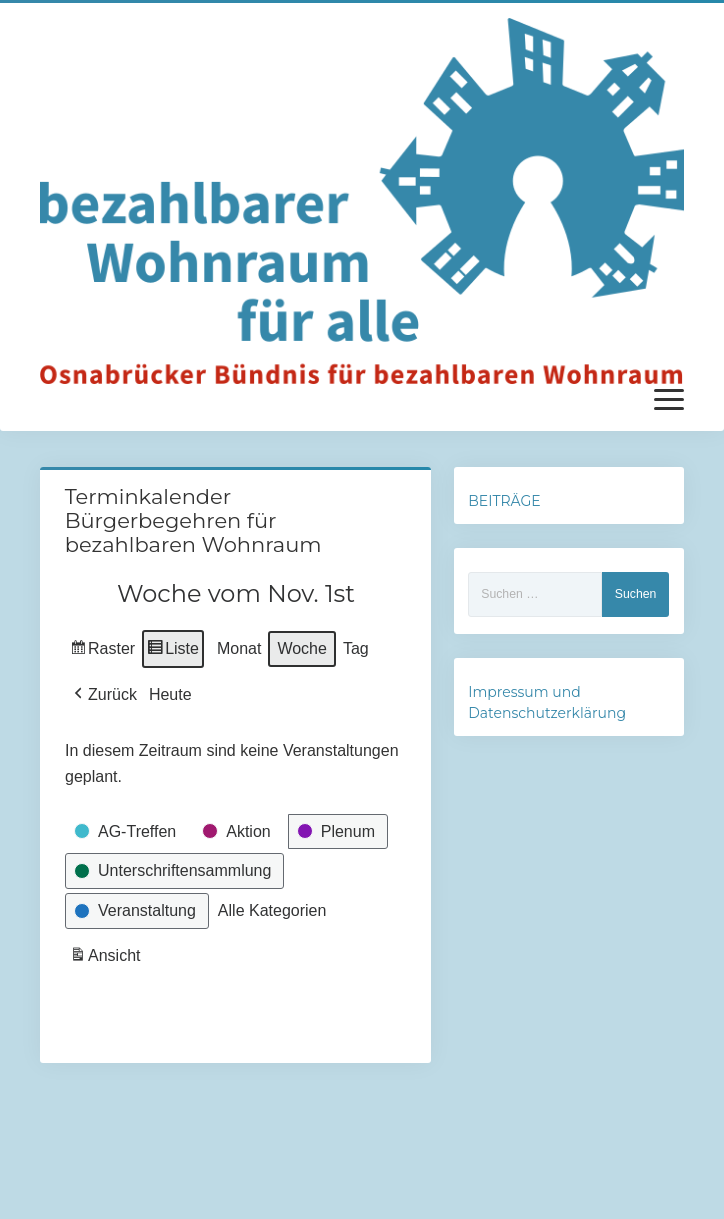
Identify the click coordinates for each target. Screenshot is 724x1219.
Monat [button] (239, 648)
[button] (103, 695)
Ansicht (107, 958)
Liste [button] (172, 651)
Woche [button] (302, 648)
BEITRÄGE (504, 501)
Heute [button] (170, 694)
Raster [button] (102, 651)
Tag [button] (356, 648)
